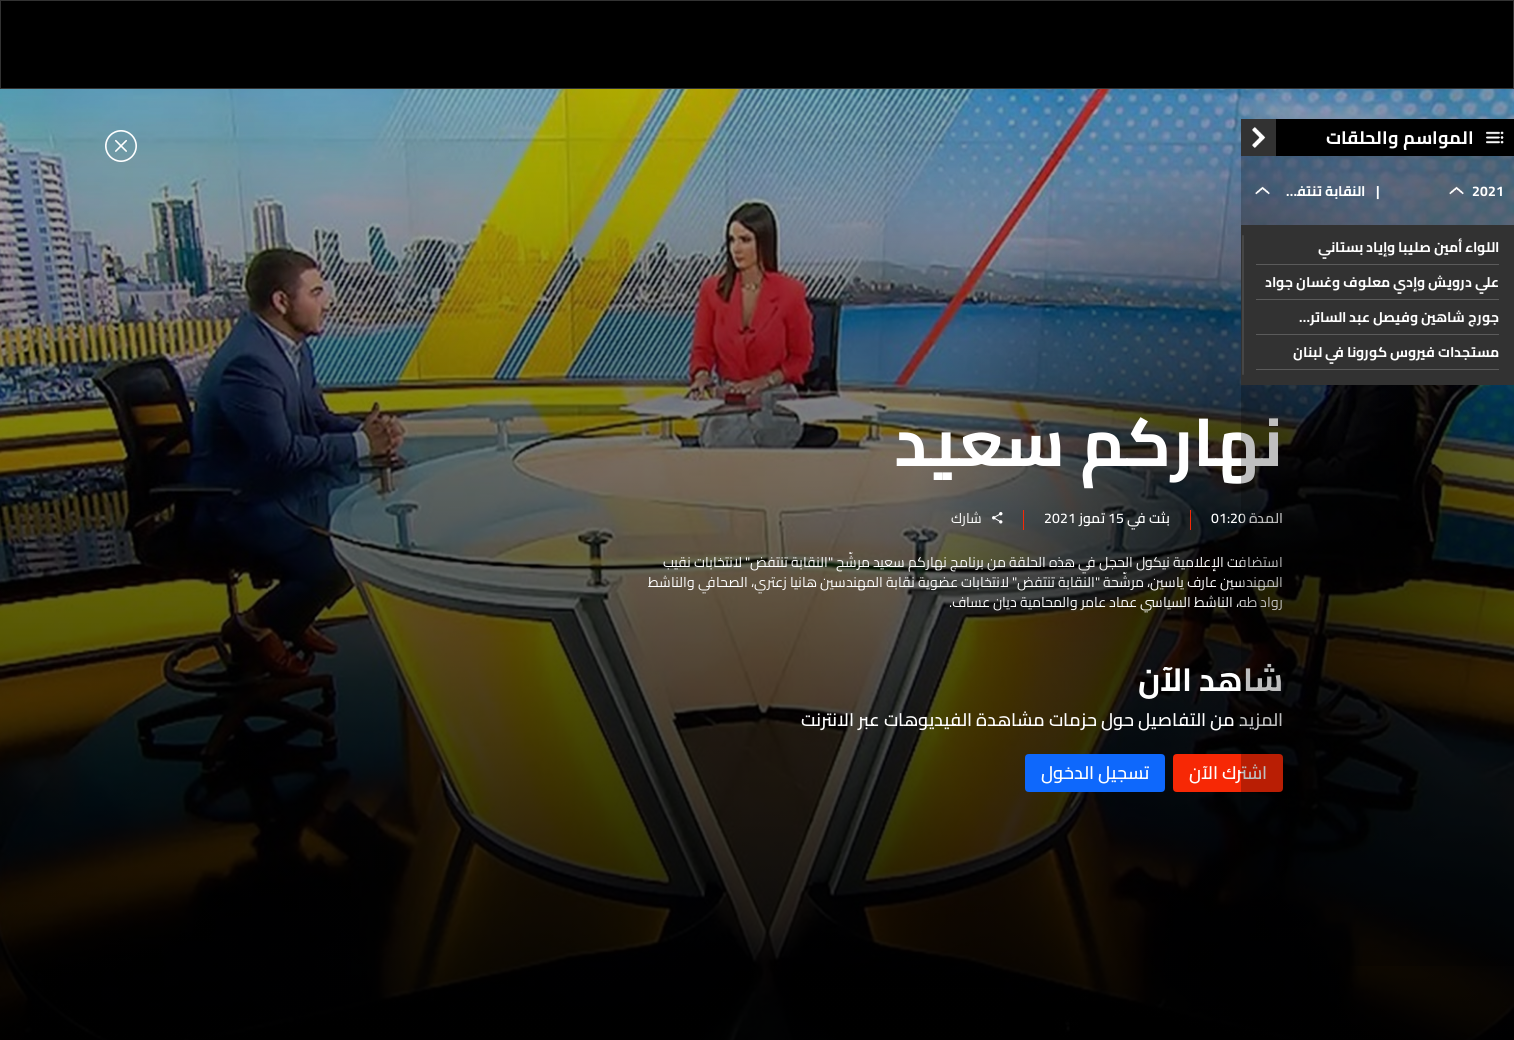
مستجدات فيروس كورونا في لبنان (1396, 368)
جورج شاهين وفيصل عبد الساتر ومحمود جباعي (1404, 333)
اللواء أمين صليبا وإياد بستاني (1408, 263)
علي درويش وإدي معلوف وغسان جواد (1382, 298)
